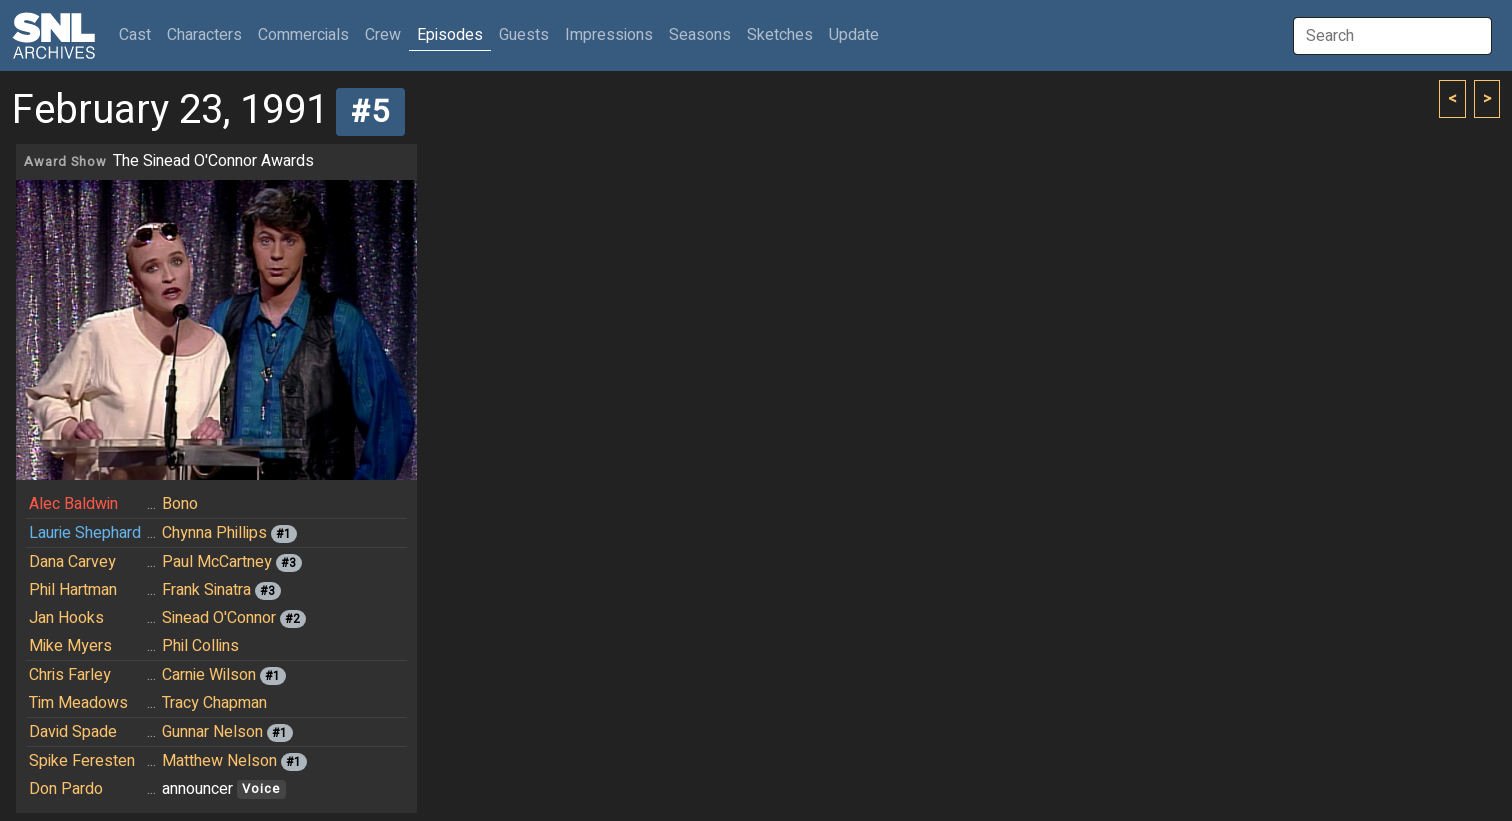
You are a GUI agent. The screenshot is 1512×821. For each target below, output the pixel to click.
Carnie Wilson (209, 675)
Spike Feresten (82, 761)
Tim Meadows (78, 703)
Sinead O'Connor (219, 618)
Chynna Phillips (214, 533)
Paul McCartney (217, 562)
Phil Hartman (73, 590)
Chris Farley (70, 675)
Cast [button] (139, 34)
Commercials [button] (303, 35)
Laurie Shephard (85, 533)
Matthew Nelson (219, 761)
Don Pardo (66, 789)
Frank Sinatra (206, 590)
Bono (180, 504)
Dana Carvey (72, 562)
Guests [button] (524, 35)
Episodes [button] (450, 35)
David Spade (73, 732)
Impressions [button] (609, 35)
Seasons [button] (700, 35)
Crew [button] (383, 35)
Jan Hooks (66, 618)
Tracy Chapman (214, 703)
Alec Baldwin (73, 504)
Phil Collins (200, 646)
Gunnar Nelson (212, 732)
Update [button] (854, 35)
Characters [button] (204, 35)
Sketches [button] (780, 35)
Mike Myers (70, 646)
